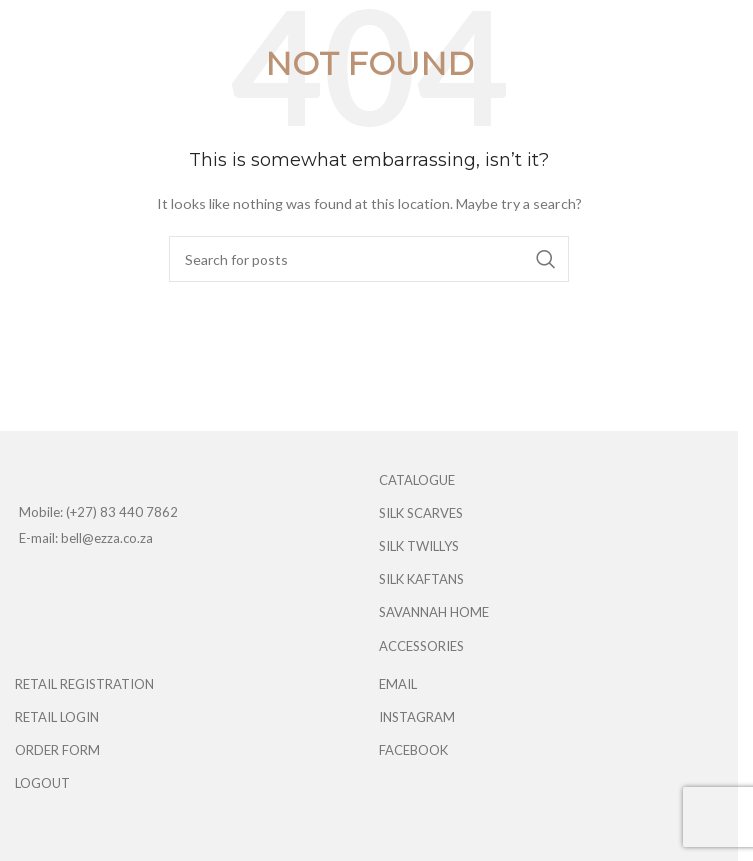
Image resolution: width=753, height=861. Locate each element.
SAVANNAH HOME (434, 612)
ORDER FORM (57, 750)
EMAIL (398, 684)
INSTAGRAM (417, 717)
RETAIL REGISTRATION (84, 684)
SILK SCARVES (421, 513)
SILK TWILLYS (419, 546)
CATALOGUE (417, 480)
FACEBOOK (413, 750)
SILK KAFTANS (421, 579)
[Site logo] (376, 28)
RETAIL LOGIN (57, 717)
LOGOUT (42, 783)
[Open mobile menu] (25, 30)
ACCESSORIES (421, 646)
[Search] (369, 259)
